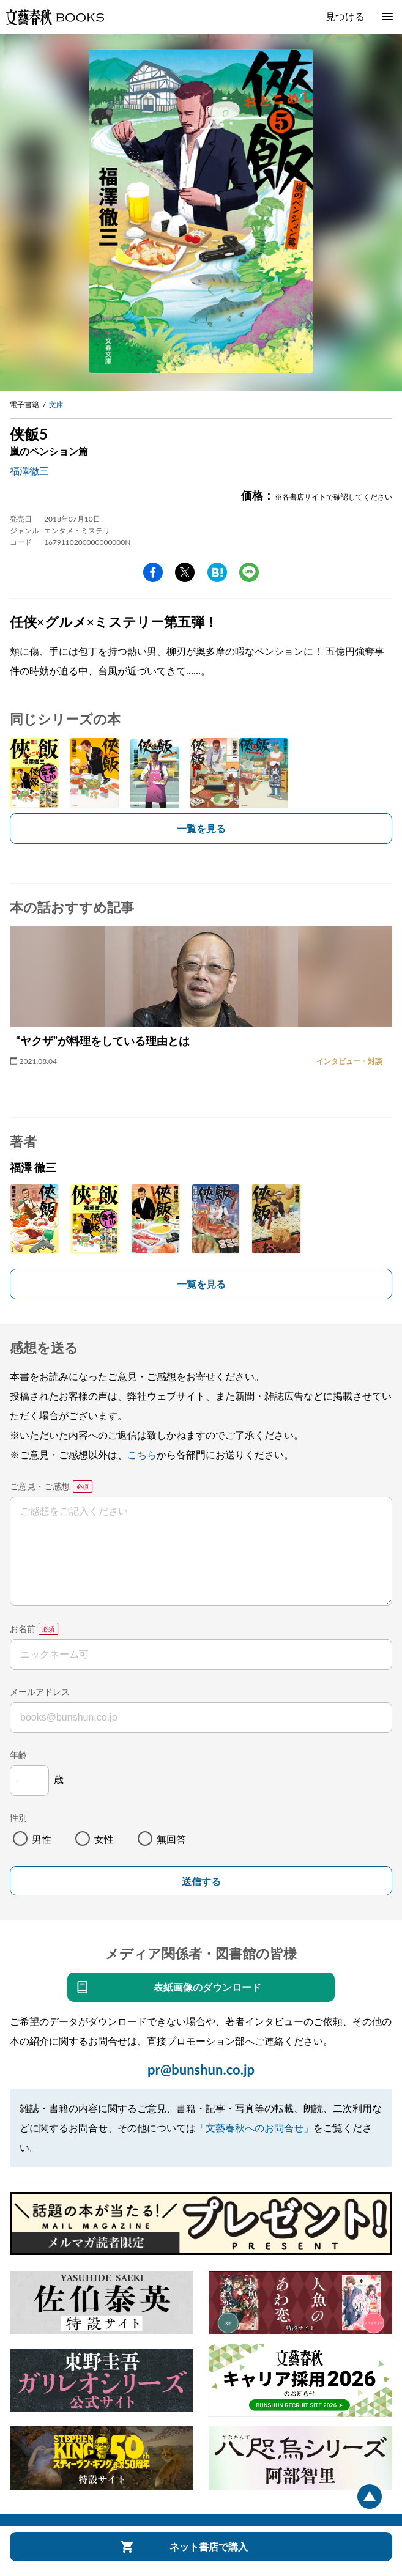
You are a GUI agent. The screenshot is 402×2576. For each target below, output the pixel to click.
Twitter (185, 572)
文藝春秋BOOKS (54, 17)
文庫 (56, 404)
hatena (217, 572)
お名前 (22, 1628)
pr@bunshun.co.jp (201, 2069)
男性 (41, 1839)
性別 (18, 1817)
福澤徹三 (29, 470)
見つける (345, 16)
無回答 (171, 1839)
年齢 (18, 1754)
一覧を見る (201, 828)
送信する (201, 1882)
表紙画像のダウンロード (207, 1987)
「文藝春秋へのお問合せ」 (254, 2127)
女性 (104, 1839)
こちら (142, 1454)
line (249, 572)
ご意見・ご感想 (40, 1486)
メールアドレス (40, 1691)
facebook (153, 572)
